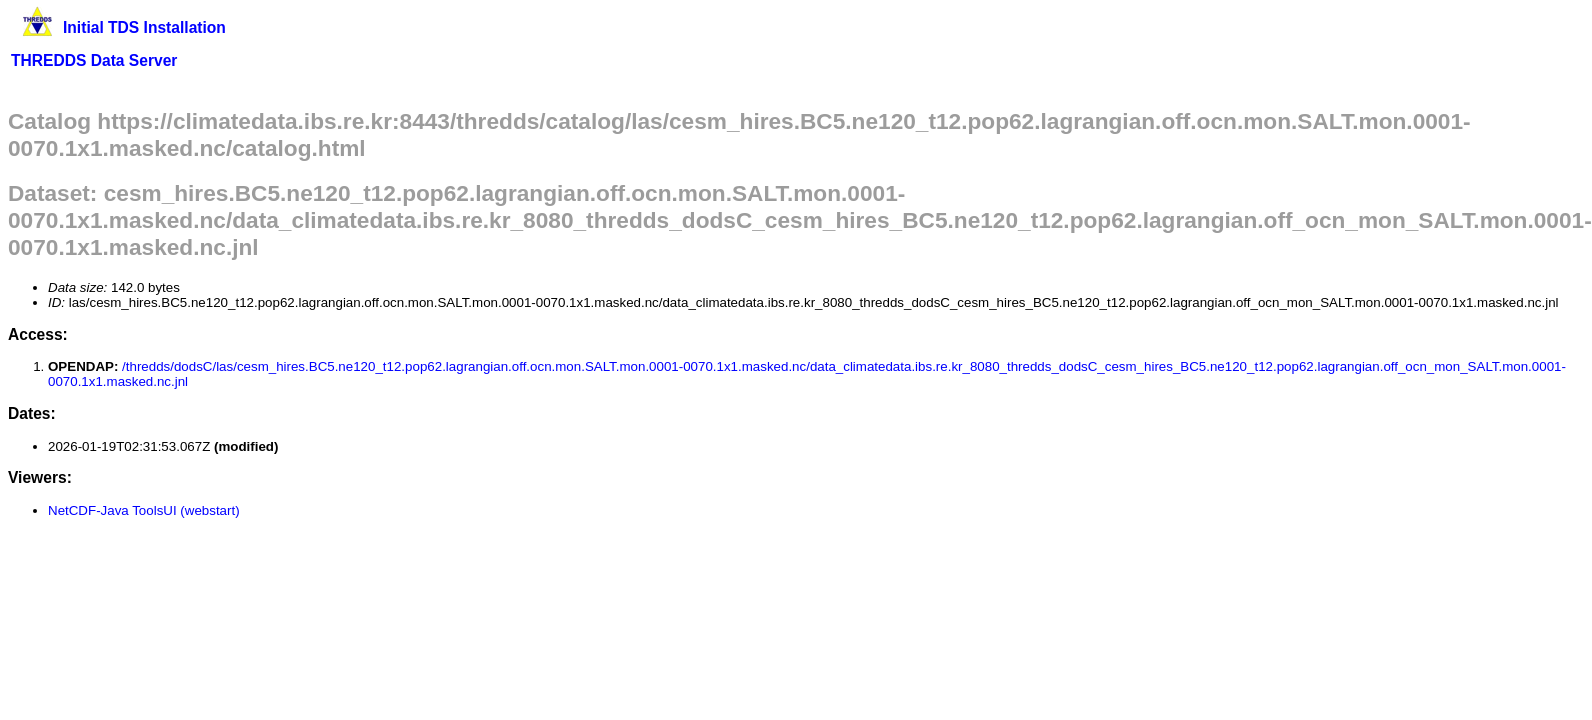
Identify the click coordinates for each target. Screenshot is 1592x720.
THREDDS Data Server (94, 60)
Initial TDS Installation (144, 27)
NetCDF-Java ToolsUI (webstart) (144, 510)
